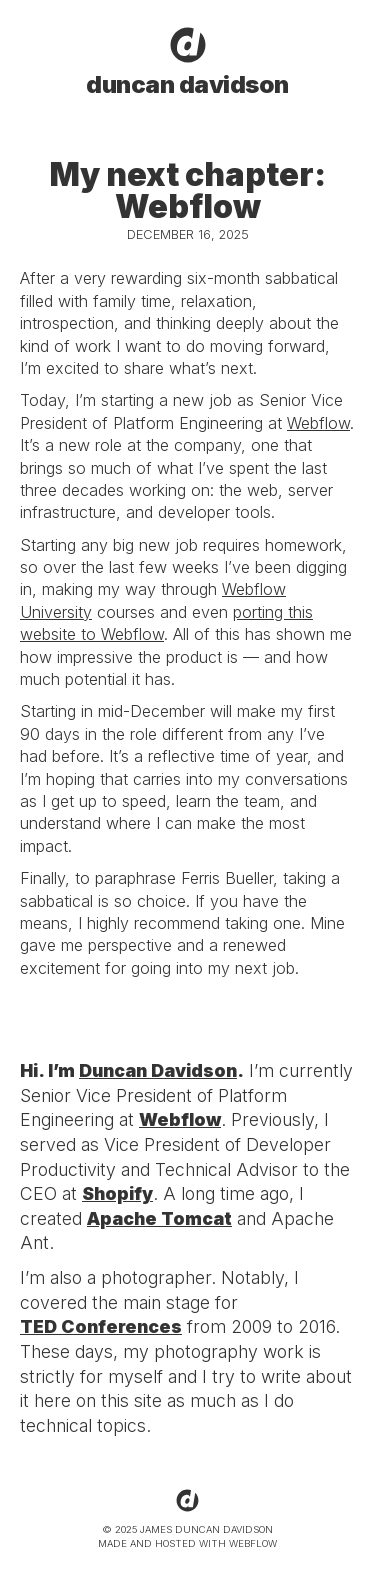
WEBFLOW (253, 1543)
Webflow (318, 423)
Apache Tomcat (159, 1218)
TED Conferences (101, 1326)
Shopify (117, 1193)
